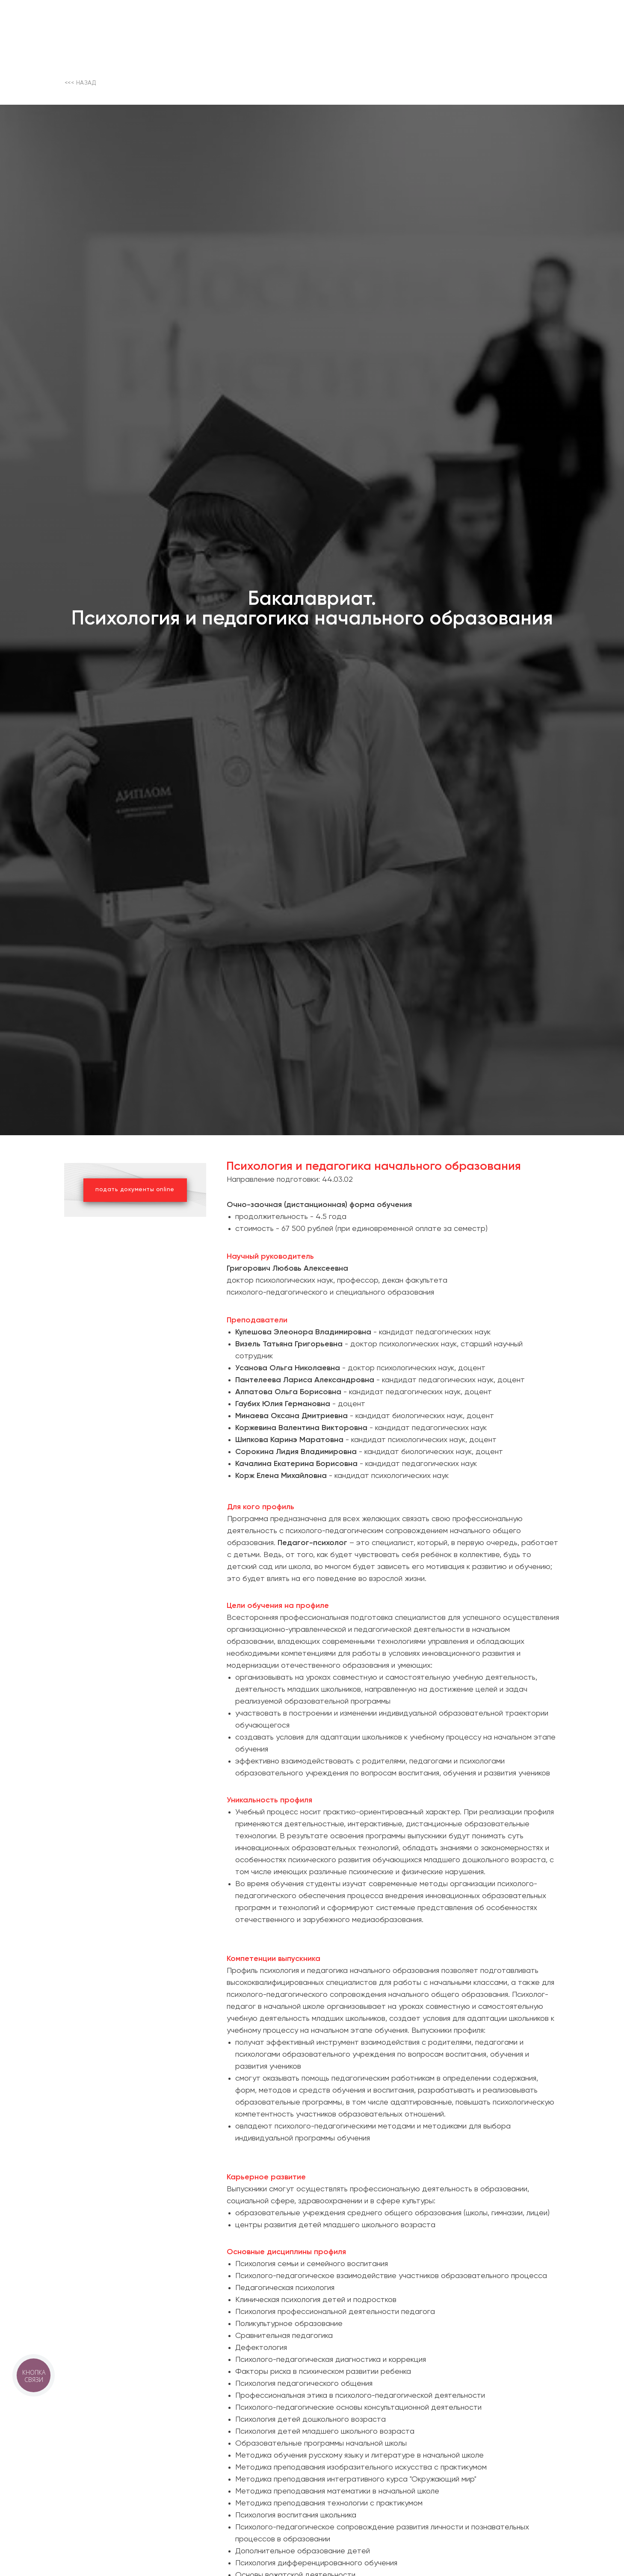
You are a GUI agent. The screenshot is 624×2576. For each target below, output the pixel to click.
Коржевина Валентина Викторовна (302, 1428)
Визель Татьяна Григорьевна (289, 1344)
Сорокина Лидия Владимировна (296, 1452)
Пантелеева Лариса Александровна (304, 1380)
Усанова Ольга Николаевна (288, 1368)
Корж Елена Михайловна (281, 1476)
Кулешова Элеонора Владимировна (303, 1332)
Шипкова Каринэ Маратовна (289, 1440)
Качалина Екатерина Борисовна (297, 1464)
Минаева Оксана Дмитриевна (291, 1416)
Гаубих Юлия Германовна (282, 1404)
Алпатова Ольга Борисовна (288, 1392)
